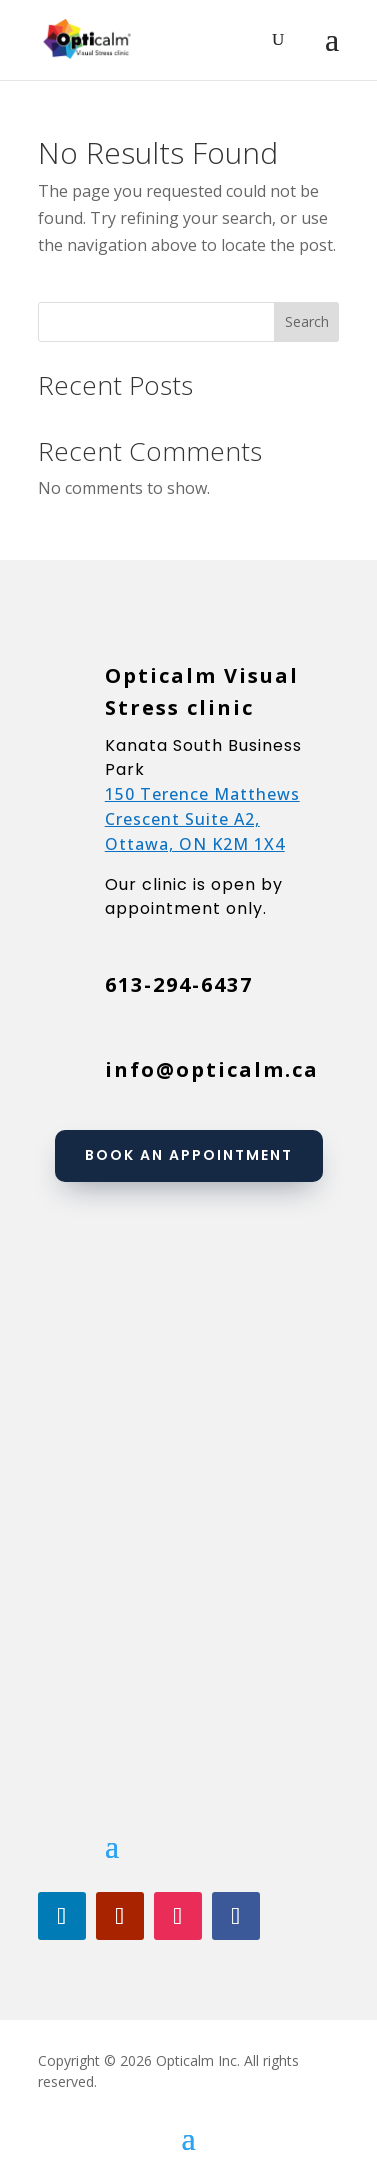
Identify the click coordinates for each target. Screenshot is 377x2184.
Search (307, 321)
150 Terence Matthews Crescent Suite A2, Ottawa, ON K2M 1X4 (202, 819)
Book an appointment (189, 1155)
